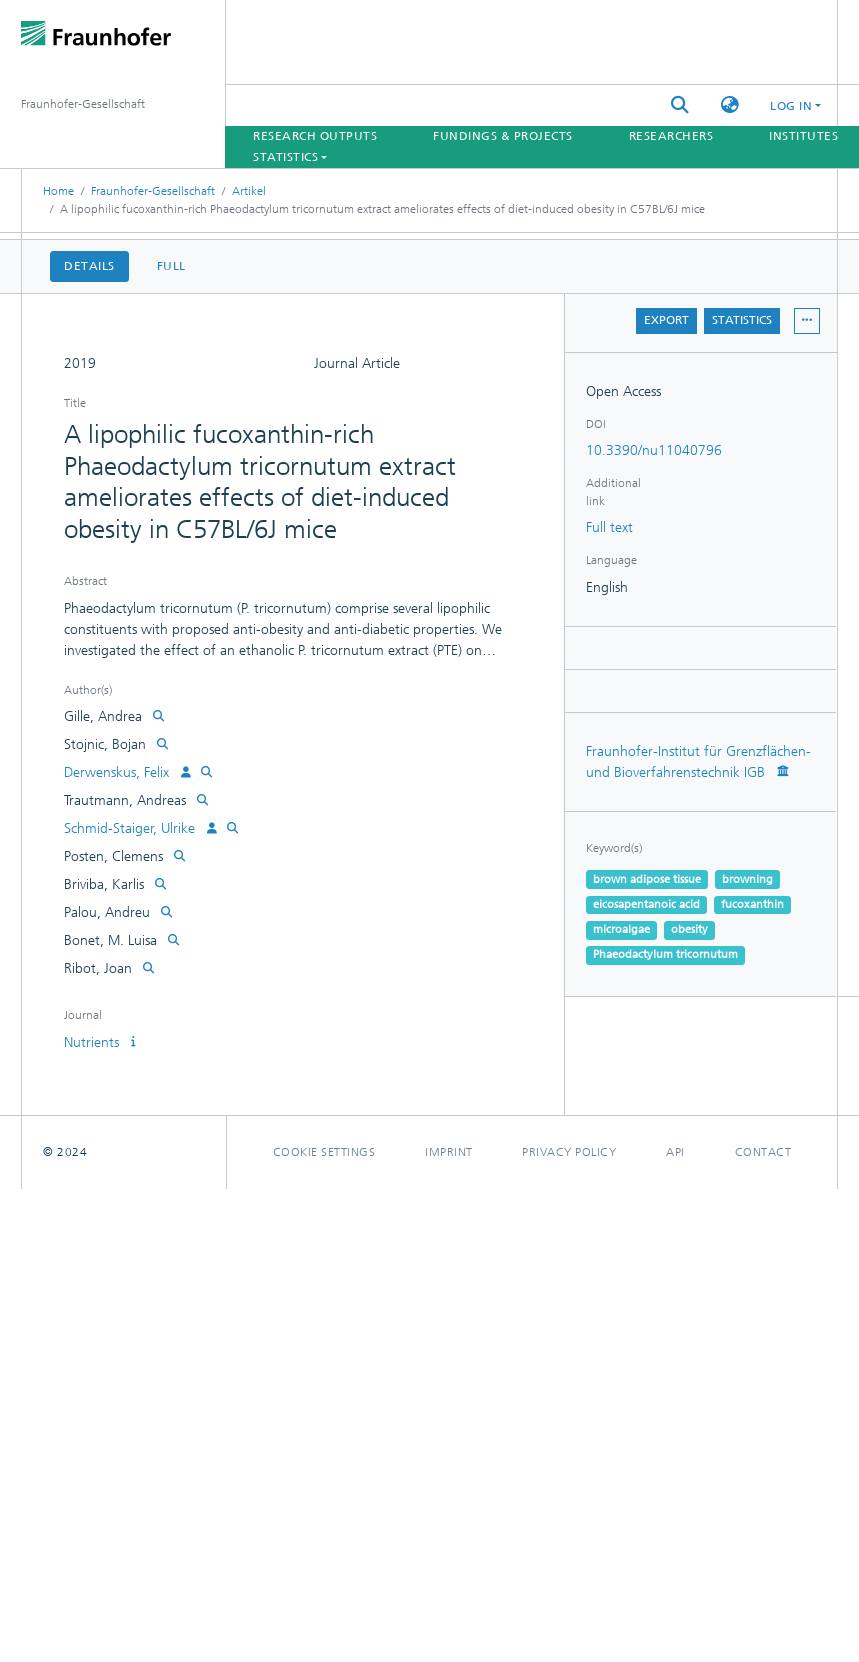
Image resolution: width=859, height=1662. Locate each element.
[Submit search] (680, 105)
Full (171, 266)
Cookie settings (324, 1152)
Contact (763, 1152)
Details (89, 266)
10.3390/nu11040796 (654, 450)
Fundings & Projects (503, 136)
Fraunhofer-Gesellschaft (153, 191)
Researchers (671, 136)
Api (675, 1152)
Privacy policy (569, 1152)
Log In (791, 106)
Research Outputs (315, 136)
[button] (730, 105)
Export (666, 320)
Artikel (249, 191)
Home (58, 191)
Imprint (449, 1152)
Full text (609, 527)
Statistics (742, 320)
